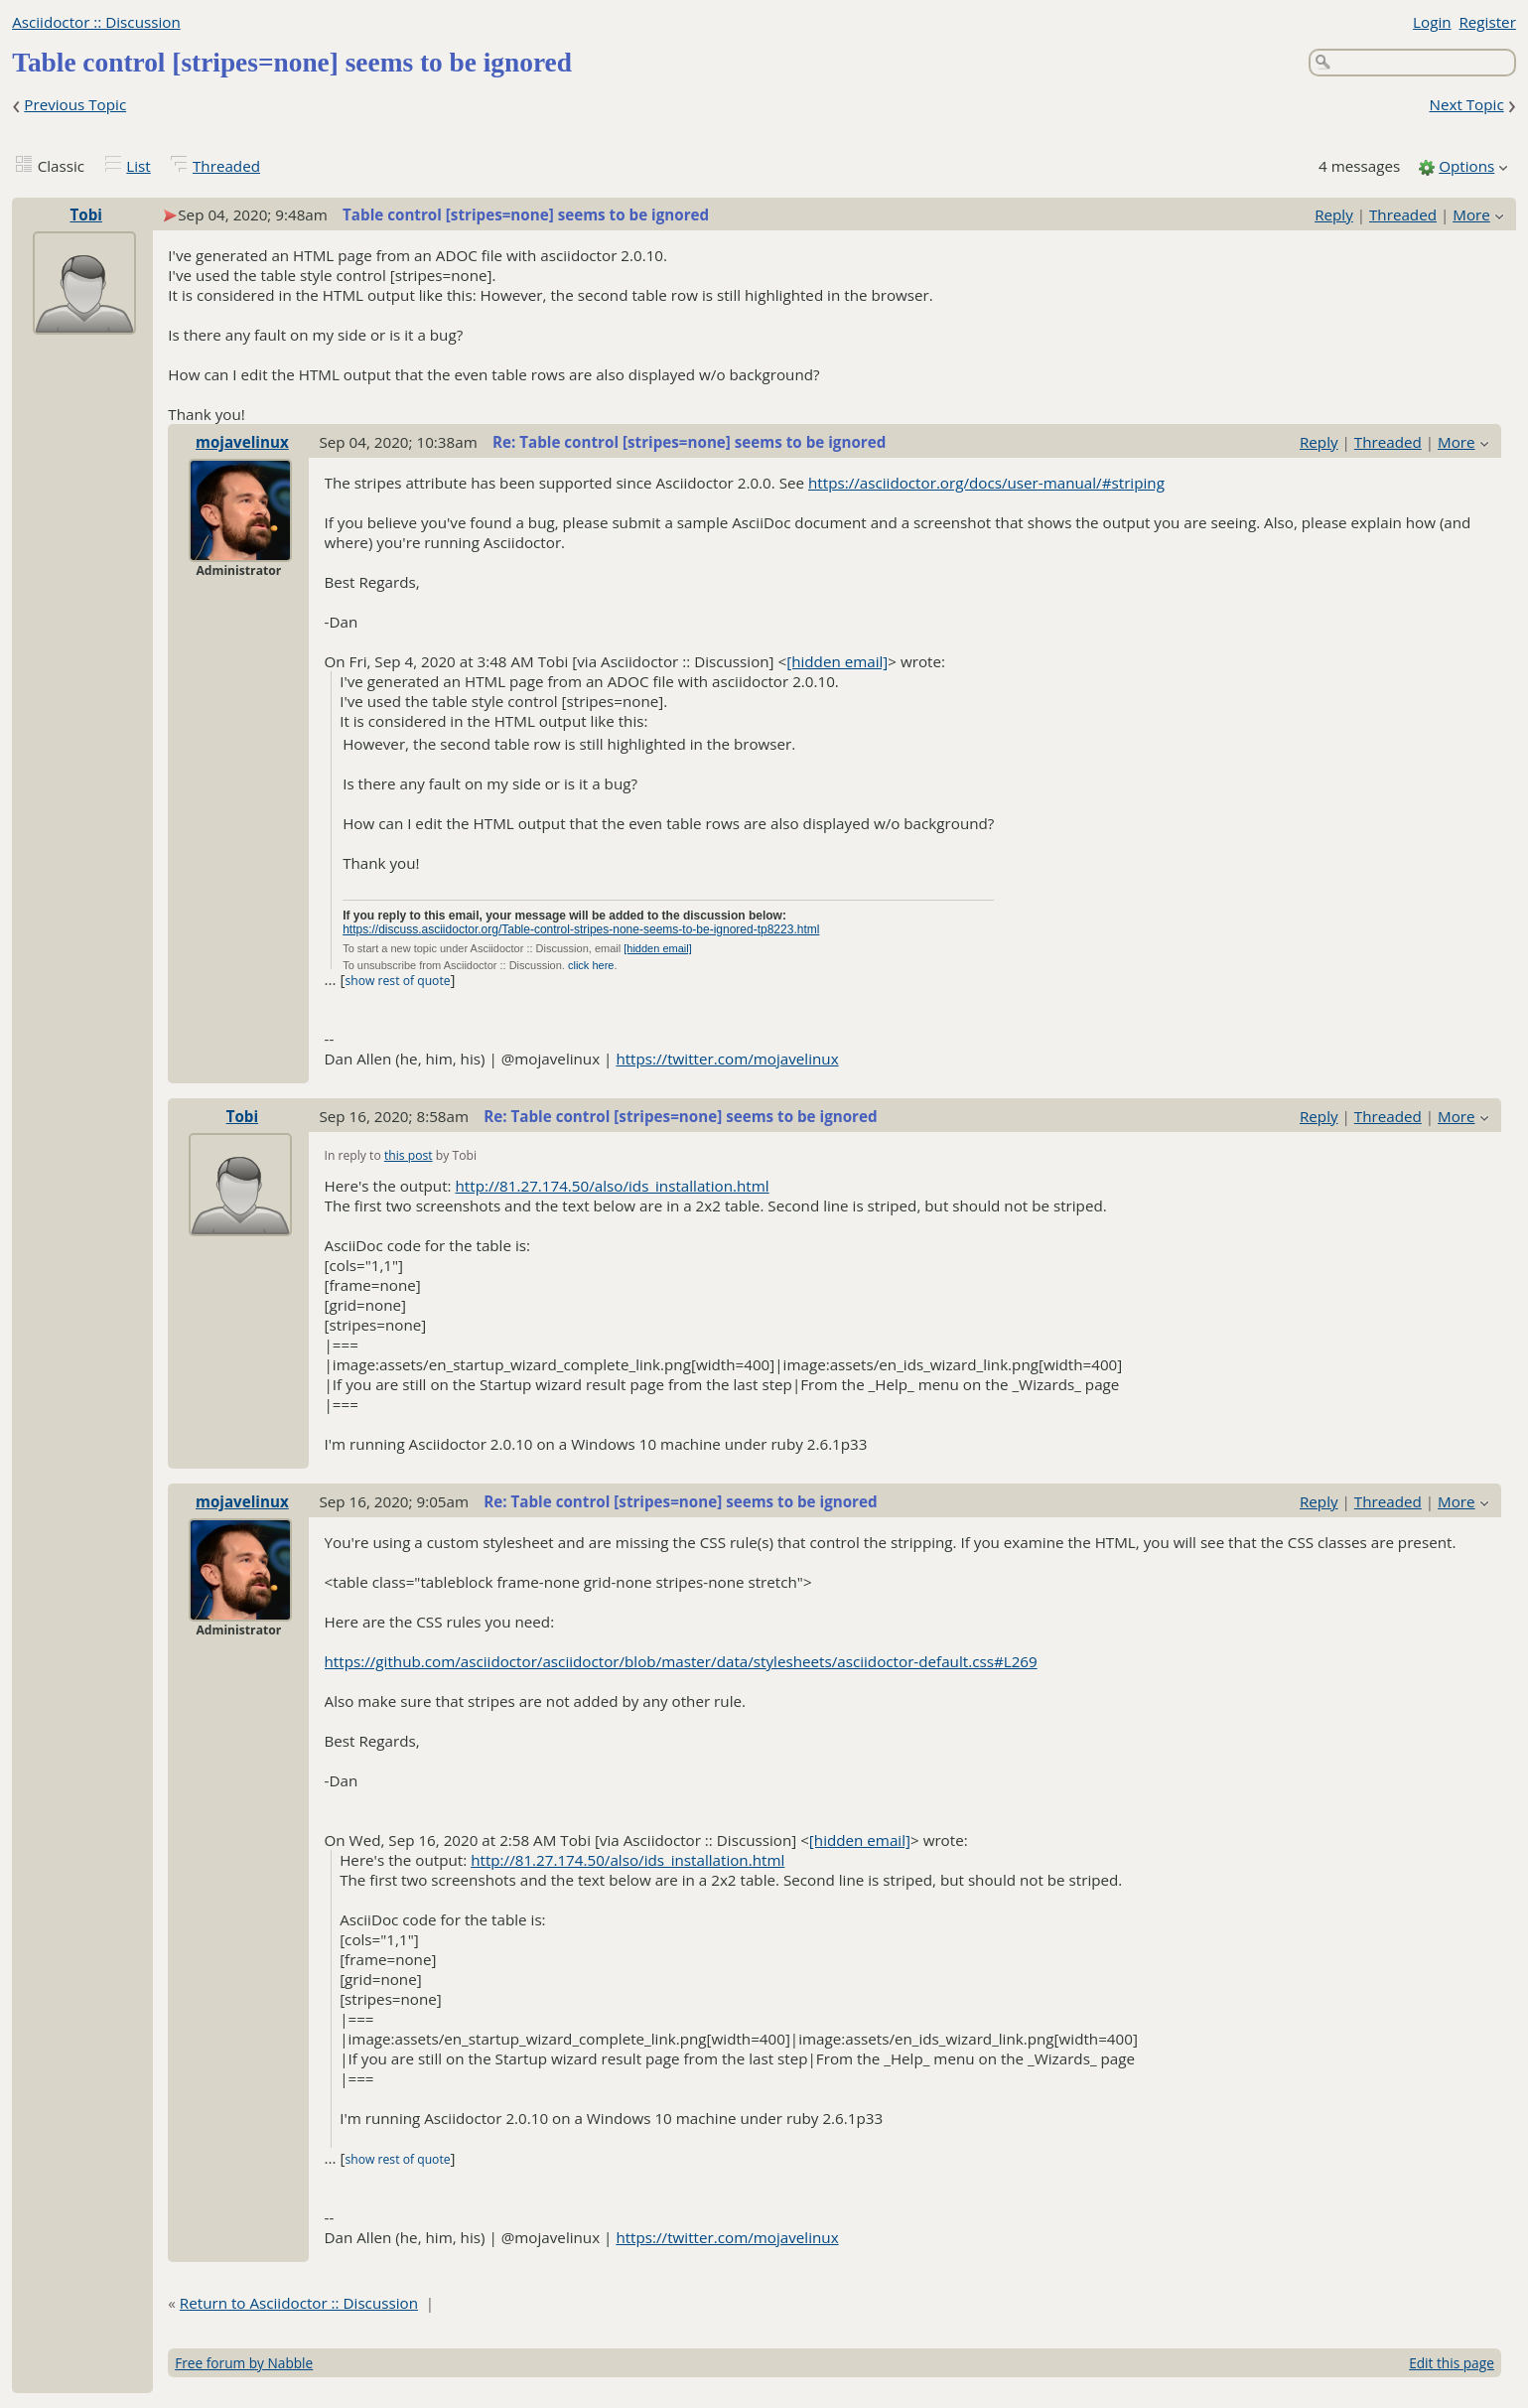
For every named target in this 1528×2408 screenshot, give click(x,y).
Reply (1334, 214)
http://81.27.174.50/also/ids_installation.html (612, 1186)
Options (1466, 166)
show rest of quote (397, 980)
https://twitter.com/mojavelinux (727, 1058)
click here (591, 965)
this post (408, 1155)
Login (1432, 22)
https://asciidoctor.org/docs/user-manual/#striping (986, 483)
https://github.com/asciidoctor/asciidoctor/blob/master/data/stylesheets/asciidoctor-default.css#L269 (681, 1661)
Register (1487, 22)
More (1471, 214)
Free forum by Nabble (244, 2362)
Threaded (226, 166)
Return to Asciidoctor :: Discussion (299, 2303)
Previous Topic (75, 104)
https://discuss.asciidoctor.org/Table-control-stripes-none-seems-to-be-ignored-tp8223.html (581, 929)
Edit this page (1451, 2362)
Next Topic (1466, 104)
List (138, 166)
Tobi (85, 214)
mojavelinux (242, 442)
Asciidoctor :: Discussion (96, 22)
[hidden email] (837, 661)
